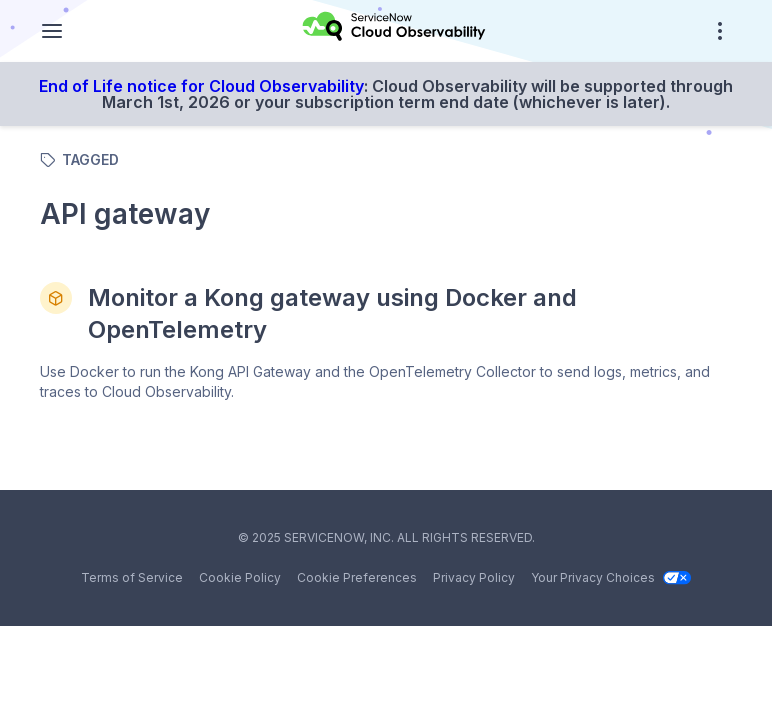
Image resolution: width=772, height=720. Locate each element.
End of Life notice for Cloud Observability (201, 86)
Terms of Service (132, 577)
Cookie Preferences (357, 577)
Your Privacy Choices (611, 577)
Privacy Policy (474, 577)
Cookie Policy (240, 577)
